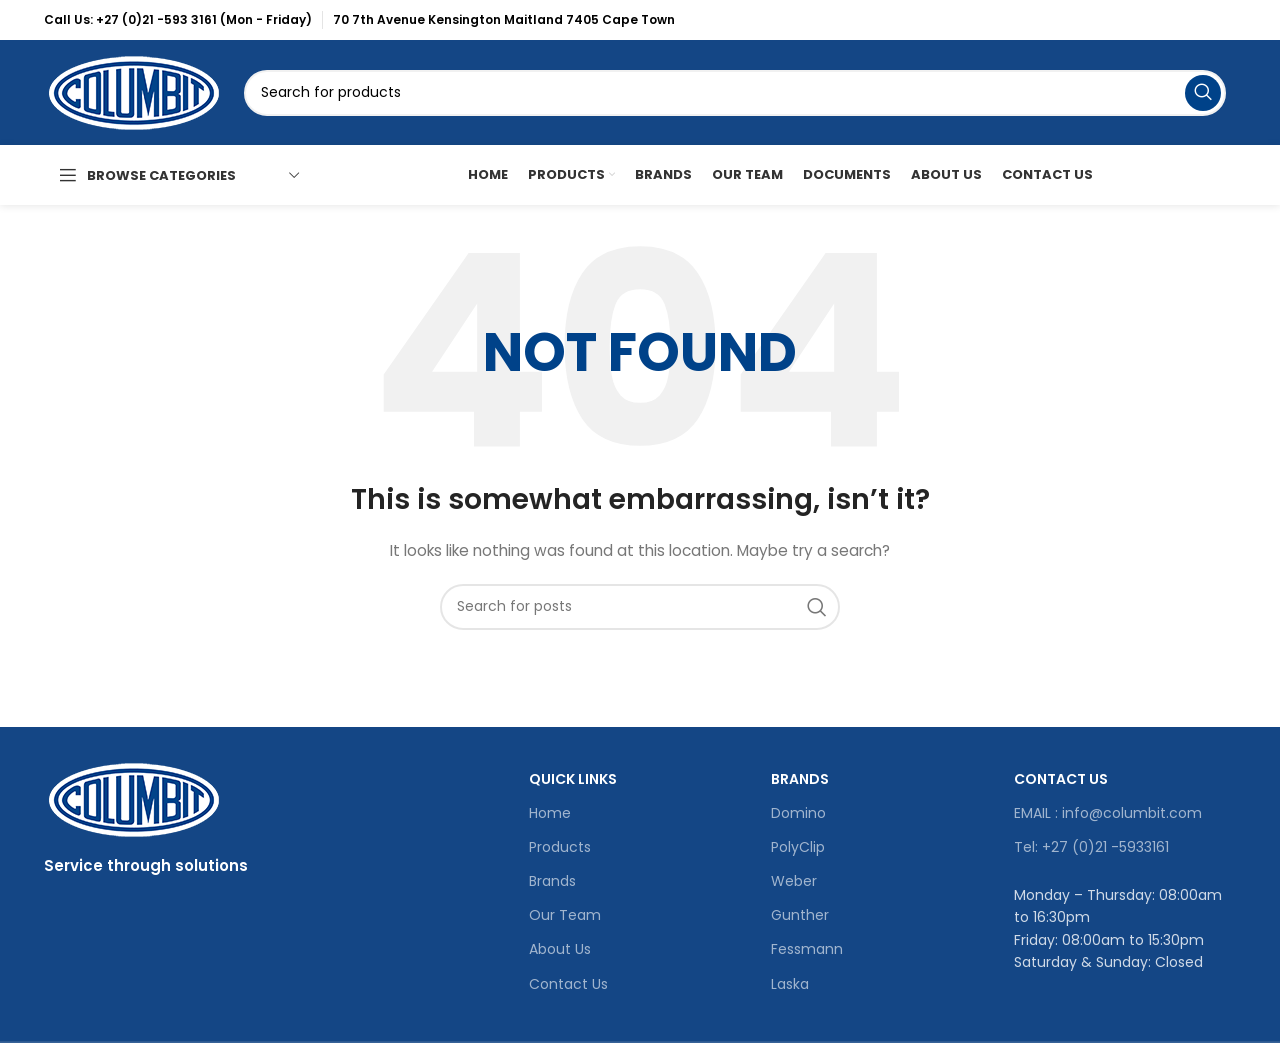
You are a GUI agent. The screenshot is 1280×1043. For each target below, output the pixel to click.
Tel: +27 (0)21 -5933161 (1091, 847)
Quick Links (573, 779)
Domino (798, 813)
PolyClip (798, 847)
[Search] (735, 93)
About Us (560, 949)
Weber (794, 881)
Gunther (800, 915)
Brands (552, 881)
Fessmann (807, 949)
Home (550, 813)
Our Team (565, 915)
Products (560, 847)
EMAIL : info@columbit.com (1108, 813)
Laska (790, 984)
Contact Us (568, 984)
